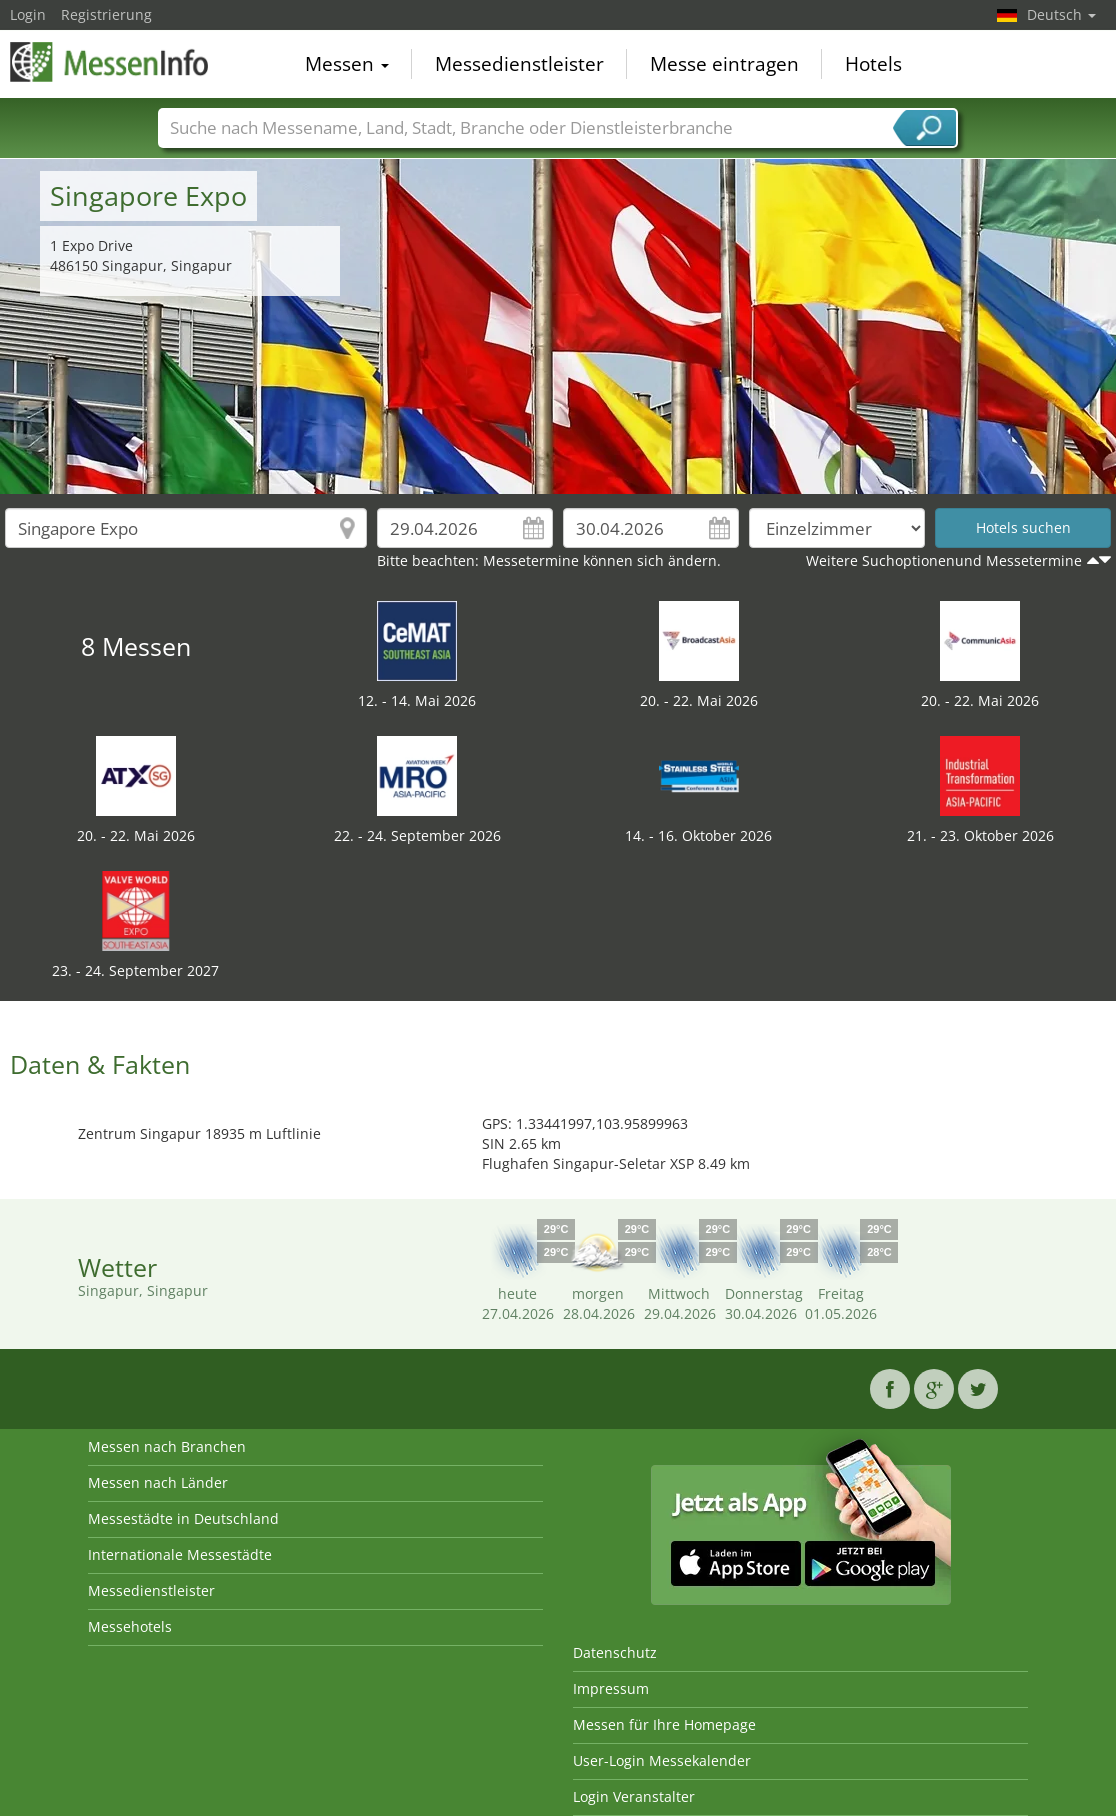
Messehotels (130, 1626)
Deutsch (1061, 14)
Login (28, 14)
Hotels (873, 64)
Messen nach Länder (158, 1482)
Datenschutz (615, 1652)
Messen (347, 64)
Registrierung (106, 14)
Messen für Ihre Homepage (664, 1724)
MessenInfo (110, 62)
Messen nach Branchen (167, 1446)
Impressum (611, 1688)
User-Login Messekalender (662, 1760)
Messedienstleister (519, 64)
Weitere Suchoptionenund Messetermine (944, 560)
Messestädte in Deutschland (183, 1518)
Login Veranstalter (634, 1796)
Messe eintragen (724, 64)
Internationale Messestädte (180, 1554)
